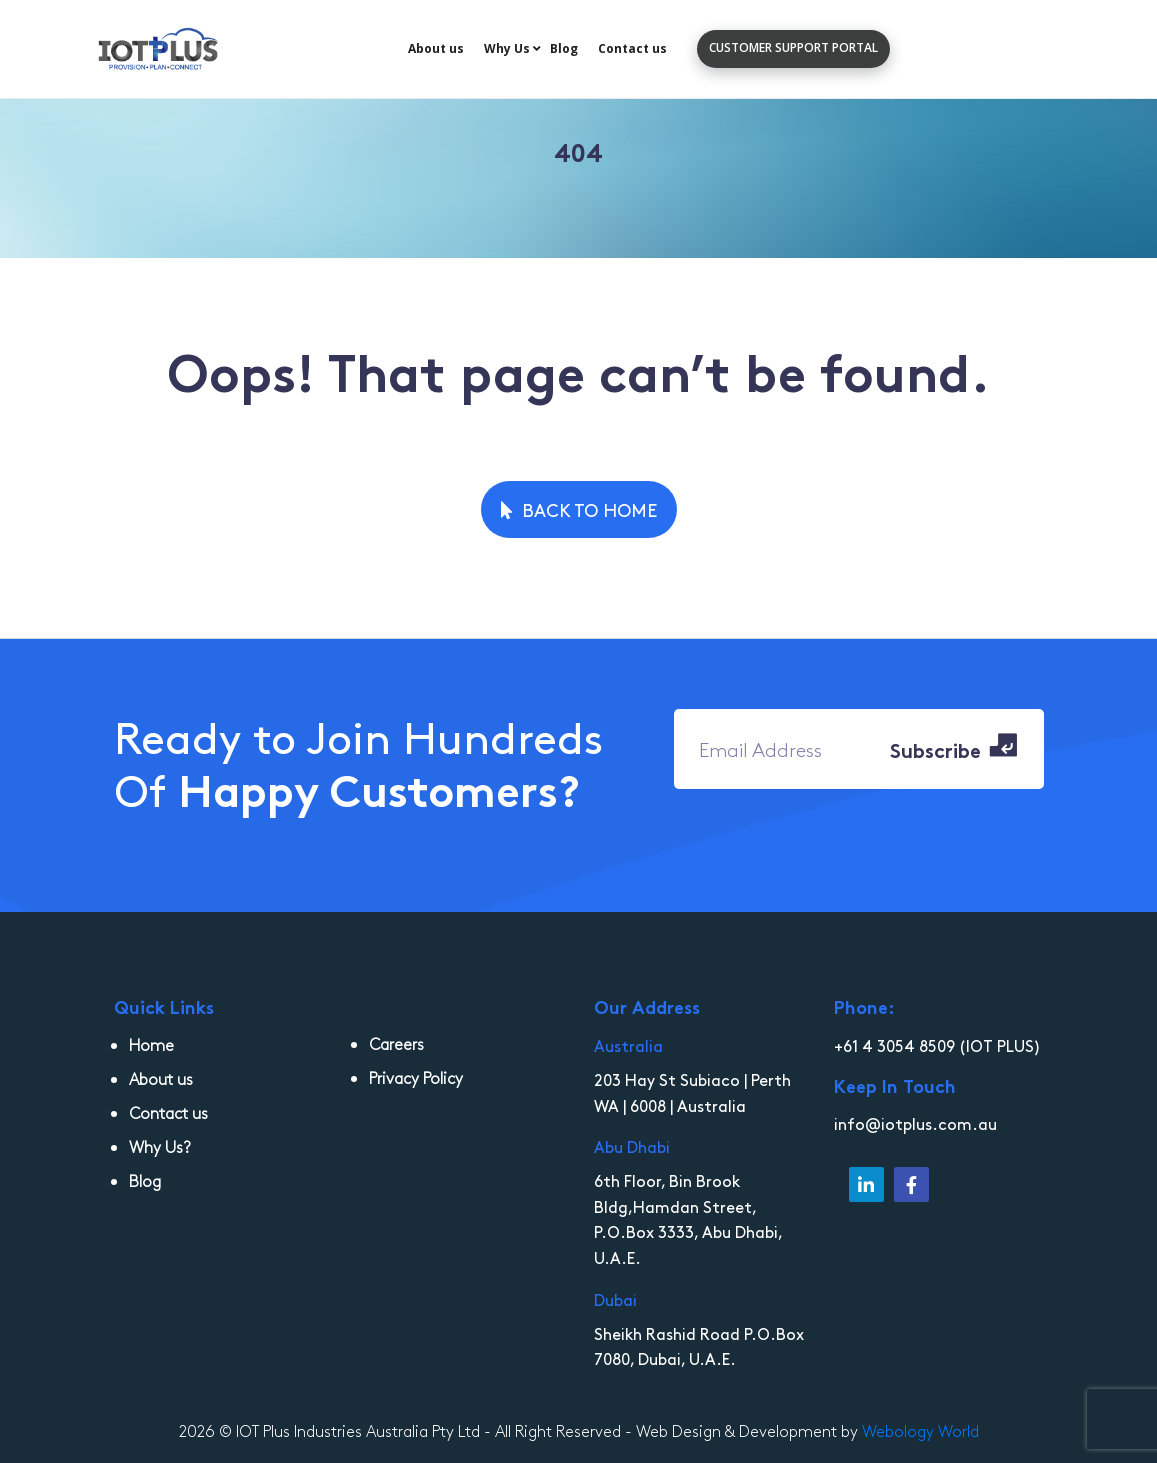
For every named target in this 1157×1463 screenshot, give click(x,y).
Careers (396, 1043)
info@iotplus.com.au (915, 1123)
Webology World (920, 1430)
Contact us (632, 48)
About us (436, 48)
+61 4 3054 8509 (894, 1045)
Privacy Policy (416, 1077)
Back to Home (579, 509)
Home (151, 1044)
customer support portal (793, 47)
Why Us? (160, 1146)
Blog (564, 48)
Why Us (507, 48)
